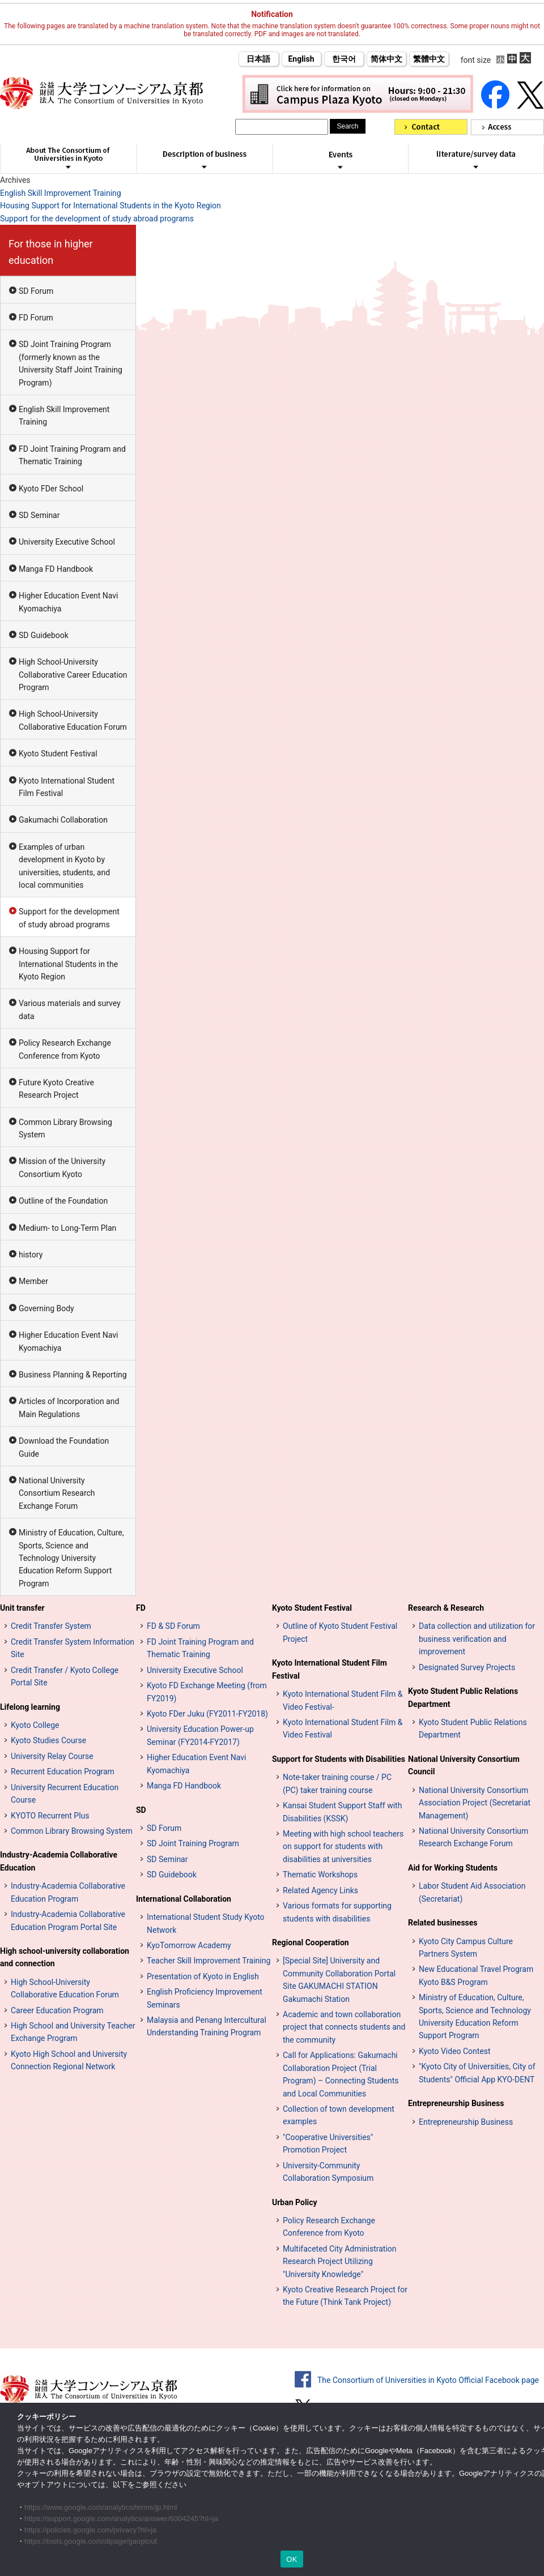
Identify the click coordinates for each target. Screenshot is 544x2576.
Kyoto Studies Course (48, 1740)
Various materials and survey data (70, 1009)
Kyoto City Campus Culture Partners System (466, 1947)
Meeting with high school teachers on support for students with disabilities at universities (343, 1846)
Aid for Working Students (453, 1867)
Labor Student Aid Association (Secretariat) (472, 1892)
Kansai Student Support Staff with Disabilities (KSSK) (342, 1811)
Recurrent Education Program (62, 1771)
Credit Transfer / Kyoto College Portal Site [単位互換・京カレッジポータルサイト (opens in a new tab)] (64, 1676)
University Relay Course (52, 1756)
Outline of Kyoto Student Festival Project (340, 1632)
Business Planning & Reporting (73, 1374)
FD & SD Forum (173, 1626)
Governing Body (46, 1308)
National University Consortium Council (464, 1765)
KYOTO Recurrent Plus (50, 1815)
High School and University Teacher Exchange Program (73, 2032)
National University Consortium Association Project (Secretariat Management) (474, 1803)
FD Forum (36, 317)
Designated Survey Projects (467, 1667)
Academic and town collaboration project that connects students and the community (344, 2027)
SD (141, 1810)
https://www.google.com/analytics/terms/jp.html (100, 2507)
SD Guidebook (44, 635)
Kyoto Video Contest (455, 2051)
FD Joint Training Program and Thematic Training (72, 455)
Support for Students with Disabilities (338, 1759)
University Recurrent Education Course (64, 1793)
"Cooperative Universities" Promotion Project (328, 2143)
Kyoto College (35, 1725)
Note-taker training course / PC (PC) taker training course (337, 1783)
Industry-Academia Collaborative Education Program (68, 1892)
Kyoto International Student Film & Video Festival (342, 1728)
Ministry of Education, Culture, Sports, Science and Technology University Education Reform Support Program (71, 1558)
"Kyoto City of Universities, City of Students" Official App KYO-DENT (477, 2072)
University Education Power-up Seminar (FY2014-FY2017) (200, 1735)
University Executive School (67, 541)
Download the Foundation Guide (64, 1447)
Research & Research (446, 1607)
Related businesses (443, 1922)
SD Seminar (39, 515)
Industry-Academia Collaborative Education (58, 1861)
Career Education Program (57, 2010)
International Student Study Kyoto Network (206, 1923)
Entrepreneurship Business (456, 2103)
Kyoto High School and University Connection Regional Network (69, 2060)
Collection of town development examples (338, 2115)
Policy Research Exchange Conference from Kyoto (65, 1049)
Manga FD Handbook (56, 569)
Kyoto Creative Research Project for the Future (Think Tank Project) (345, 2296)
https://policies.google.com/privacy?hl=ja (90, 2530)
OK (291, 2559)
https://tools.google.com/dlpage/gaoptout (90, 2541)
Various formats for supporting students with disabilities (337, 1912)
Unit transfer (22, 1607)
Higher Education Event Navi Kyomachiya (68, 602)
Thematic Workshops (320, 1874)
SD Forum (36, 291)
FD (141, 1607)
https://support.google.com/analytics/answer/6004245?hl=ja (121, 2518)
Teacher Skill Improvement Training (208, 1960)
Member (33, 1281)
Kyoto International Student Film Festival (66, 787)
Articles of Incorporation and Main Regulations (69, 1407)
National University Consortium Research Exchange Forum (57, 1493)
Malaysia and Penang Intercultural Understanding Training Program (206, 2026)
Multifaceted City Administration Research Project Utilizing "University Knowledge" (340, 2261)
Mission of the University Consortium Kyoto (62, 1167)
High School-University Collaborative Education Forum (73, 720)
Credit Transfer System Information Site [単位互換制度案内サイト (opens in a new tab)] (72, 1648)
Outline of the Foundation (63, 1200)
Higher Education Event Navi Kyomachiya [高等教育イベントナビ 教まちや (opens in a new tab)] (196, 1763)
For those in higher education (50, 252)
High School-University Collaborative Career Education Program (73, 674)
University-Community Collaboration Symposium (328, 2172)
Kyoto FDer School (51, 488)
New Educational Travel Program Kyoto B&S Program (476, 1975)
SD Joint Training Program (193, 1843)
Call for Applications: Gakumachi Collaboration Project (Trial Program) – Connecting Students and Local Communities (340, 2074)
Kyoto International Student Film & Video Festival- (342, 1700)
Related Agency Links (320, 1890)
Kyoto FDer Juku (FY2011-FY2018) (207, 1713)
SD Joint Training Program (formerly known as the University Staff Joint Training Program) (70, 363)
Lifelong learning (30, 1706)
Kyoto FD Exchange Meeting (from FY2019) (207, 1691)
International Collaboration (183, 1898)
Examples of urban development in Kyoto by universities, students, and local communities (64, 865)
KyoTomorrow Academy (189, 1945)
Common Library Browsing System (65, 1128)
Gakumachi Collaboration (63, 819)
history (30, 1254)
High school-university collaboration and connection (64, 1957)
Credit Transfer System (51, 1626)
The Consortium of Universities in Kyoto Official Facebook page (428, 2380)
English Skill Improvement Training (60, 193)
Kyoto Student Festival (58, 753)
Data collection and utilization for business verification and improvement (477, 1638)
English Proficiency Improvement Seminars (204, 1998)
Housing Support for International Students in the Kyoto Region (110, 205)
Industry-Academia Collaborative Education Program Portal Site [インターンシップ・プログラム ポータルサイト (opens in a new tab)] (68, 1920)
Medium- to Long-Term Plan (67, 1228)
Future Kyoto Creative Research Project (56, 1088)
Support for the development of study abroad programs (97, 218)
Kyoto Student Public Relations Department (463, 1697)
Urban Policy (294, 2202)
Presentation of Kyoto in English (203, 1976)
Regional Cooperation (310, 1942)
